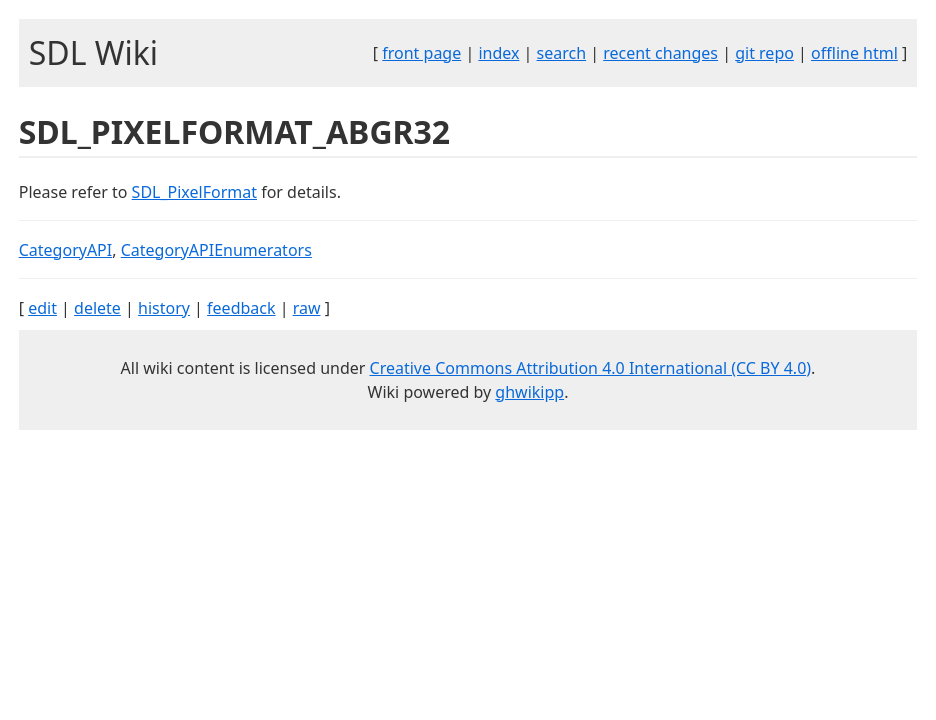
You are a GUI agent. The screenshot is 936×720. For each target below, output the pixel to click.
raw (307, 308)
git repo (764, 53)
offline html (854, 53)
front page (421, 53)
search (562, 53)
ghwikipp (529, 392)
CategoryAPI (66, 250)
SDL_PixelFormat (194, 192)
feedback (241, 308)
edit (42, 308)
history (164, 308)
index (498, 53)
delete (97, 308)
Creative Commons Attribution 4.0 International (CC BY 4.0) (591, 368)
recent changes (660, 53)
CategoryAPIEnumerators (216, 250)
